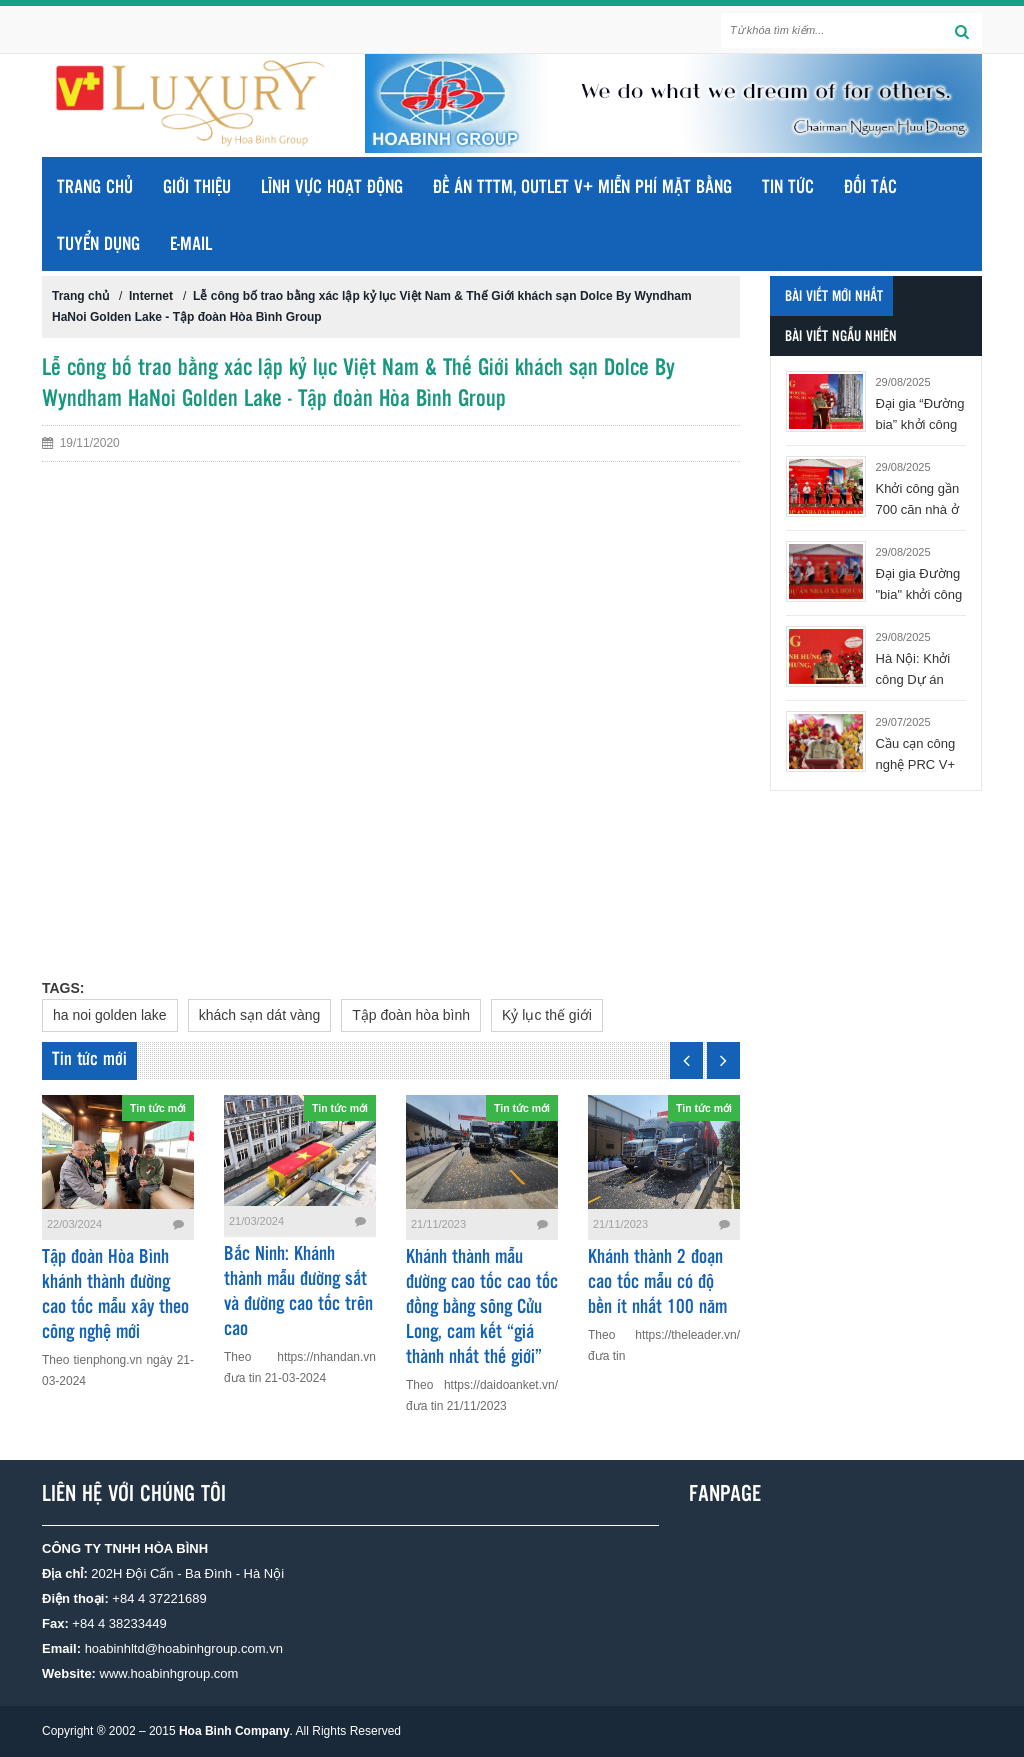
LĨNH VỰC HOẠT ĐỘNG (332, 188)
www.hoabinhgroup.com (169, 1673)
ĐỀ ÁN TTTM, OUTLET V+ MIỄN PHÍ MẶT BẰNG (582, 188)
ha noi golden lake (110, 1015)
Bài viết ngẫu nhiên (841, 337)
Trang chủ (95, 188)
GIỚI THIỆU (197, 188)
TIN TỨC (788, 188)
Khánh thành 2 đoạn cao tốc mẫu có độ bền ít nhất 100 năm (657, 1283)
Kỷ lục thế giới (547, 1015)
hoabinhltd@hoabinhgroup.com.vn (184, 1648)
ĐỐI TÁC (870, 188)
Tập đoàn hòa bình (411, 1015)
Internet (151, 296)
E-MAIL (191, 245)
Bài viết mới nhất (834, 297)
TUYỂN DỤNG (98, 245)
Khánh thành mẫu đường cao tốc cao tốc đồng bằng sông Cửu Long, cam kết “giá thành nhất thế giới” (482, 1308)
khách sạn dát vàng (260, 1015)
